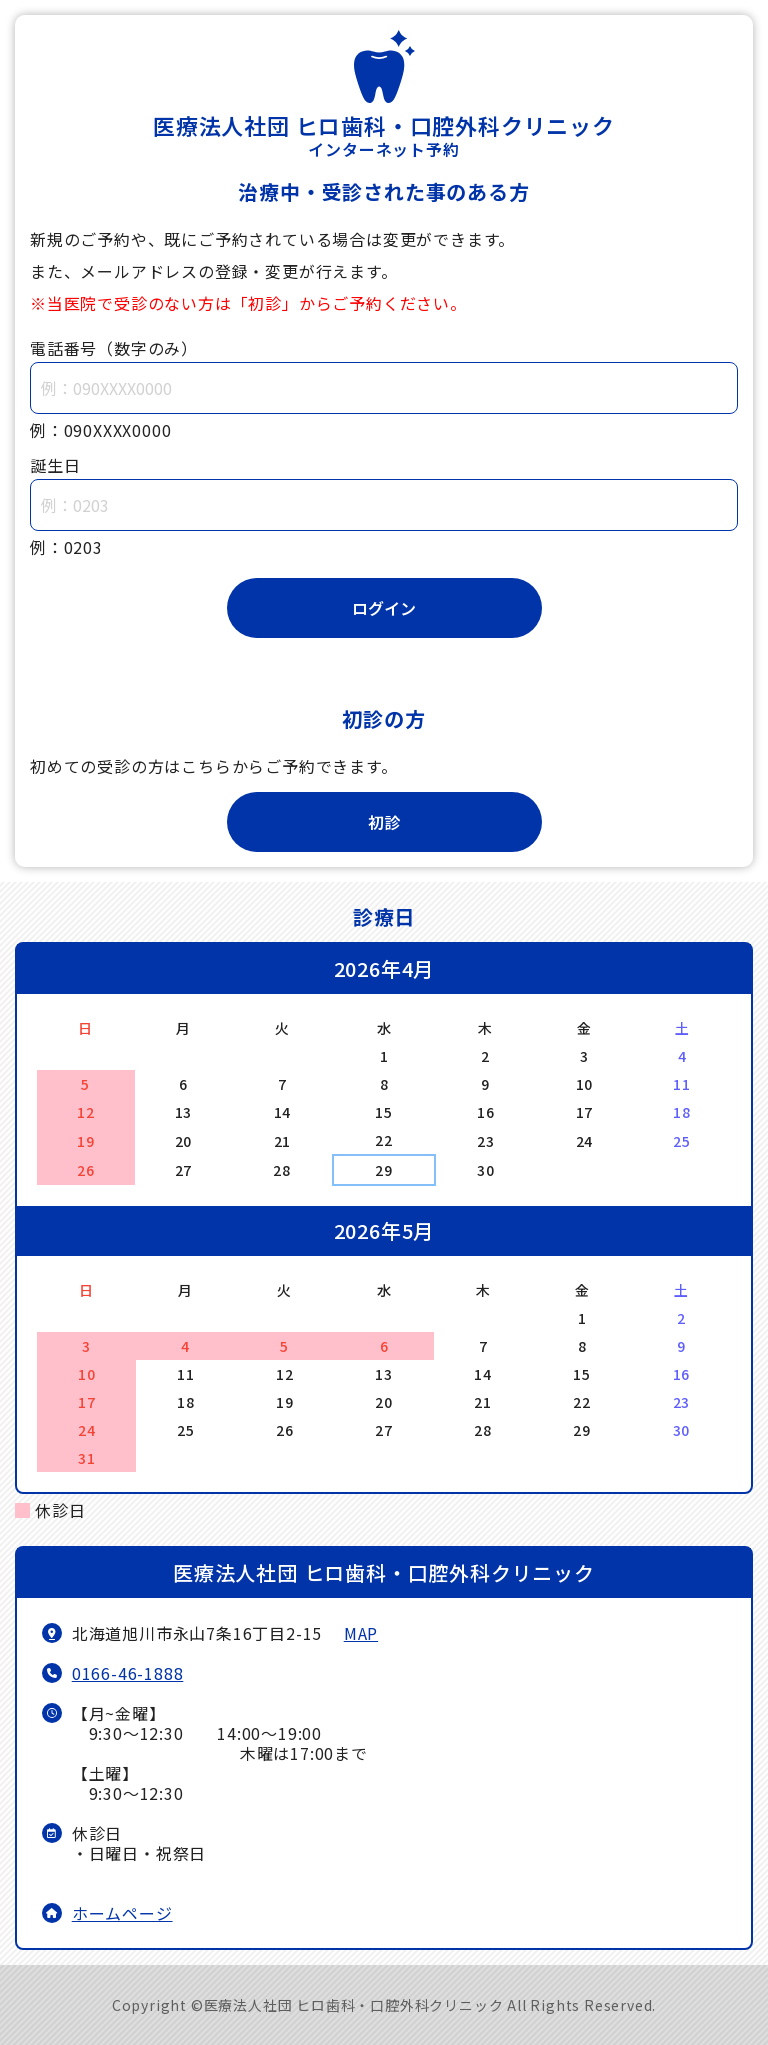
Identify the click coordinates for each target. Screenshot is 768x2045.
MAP (361, 1633)
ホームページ (122, 1913)
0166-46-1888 (128, 1673)
